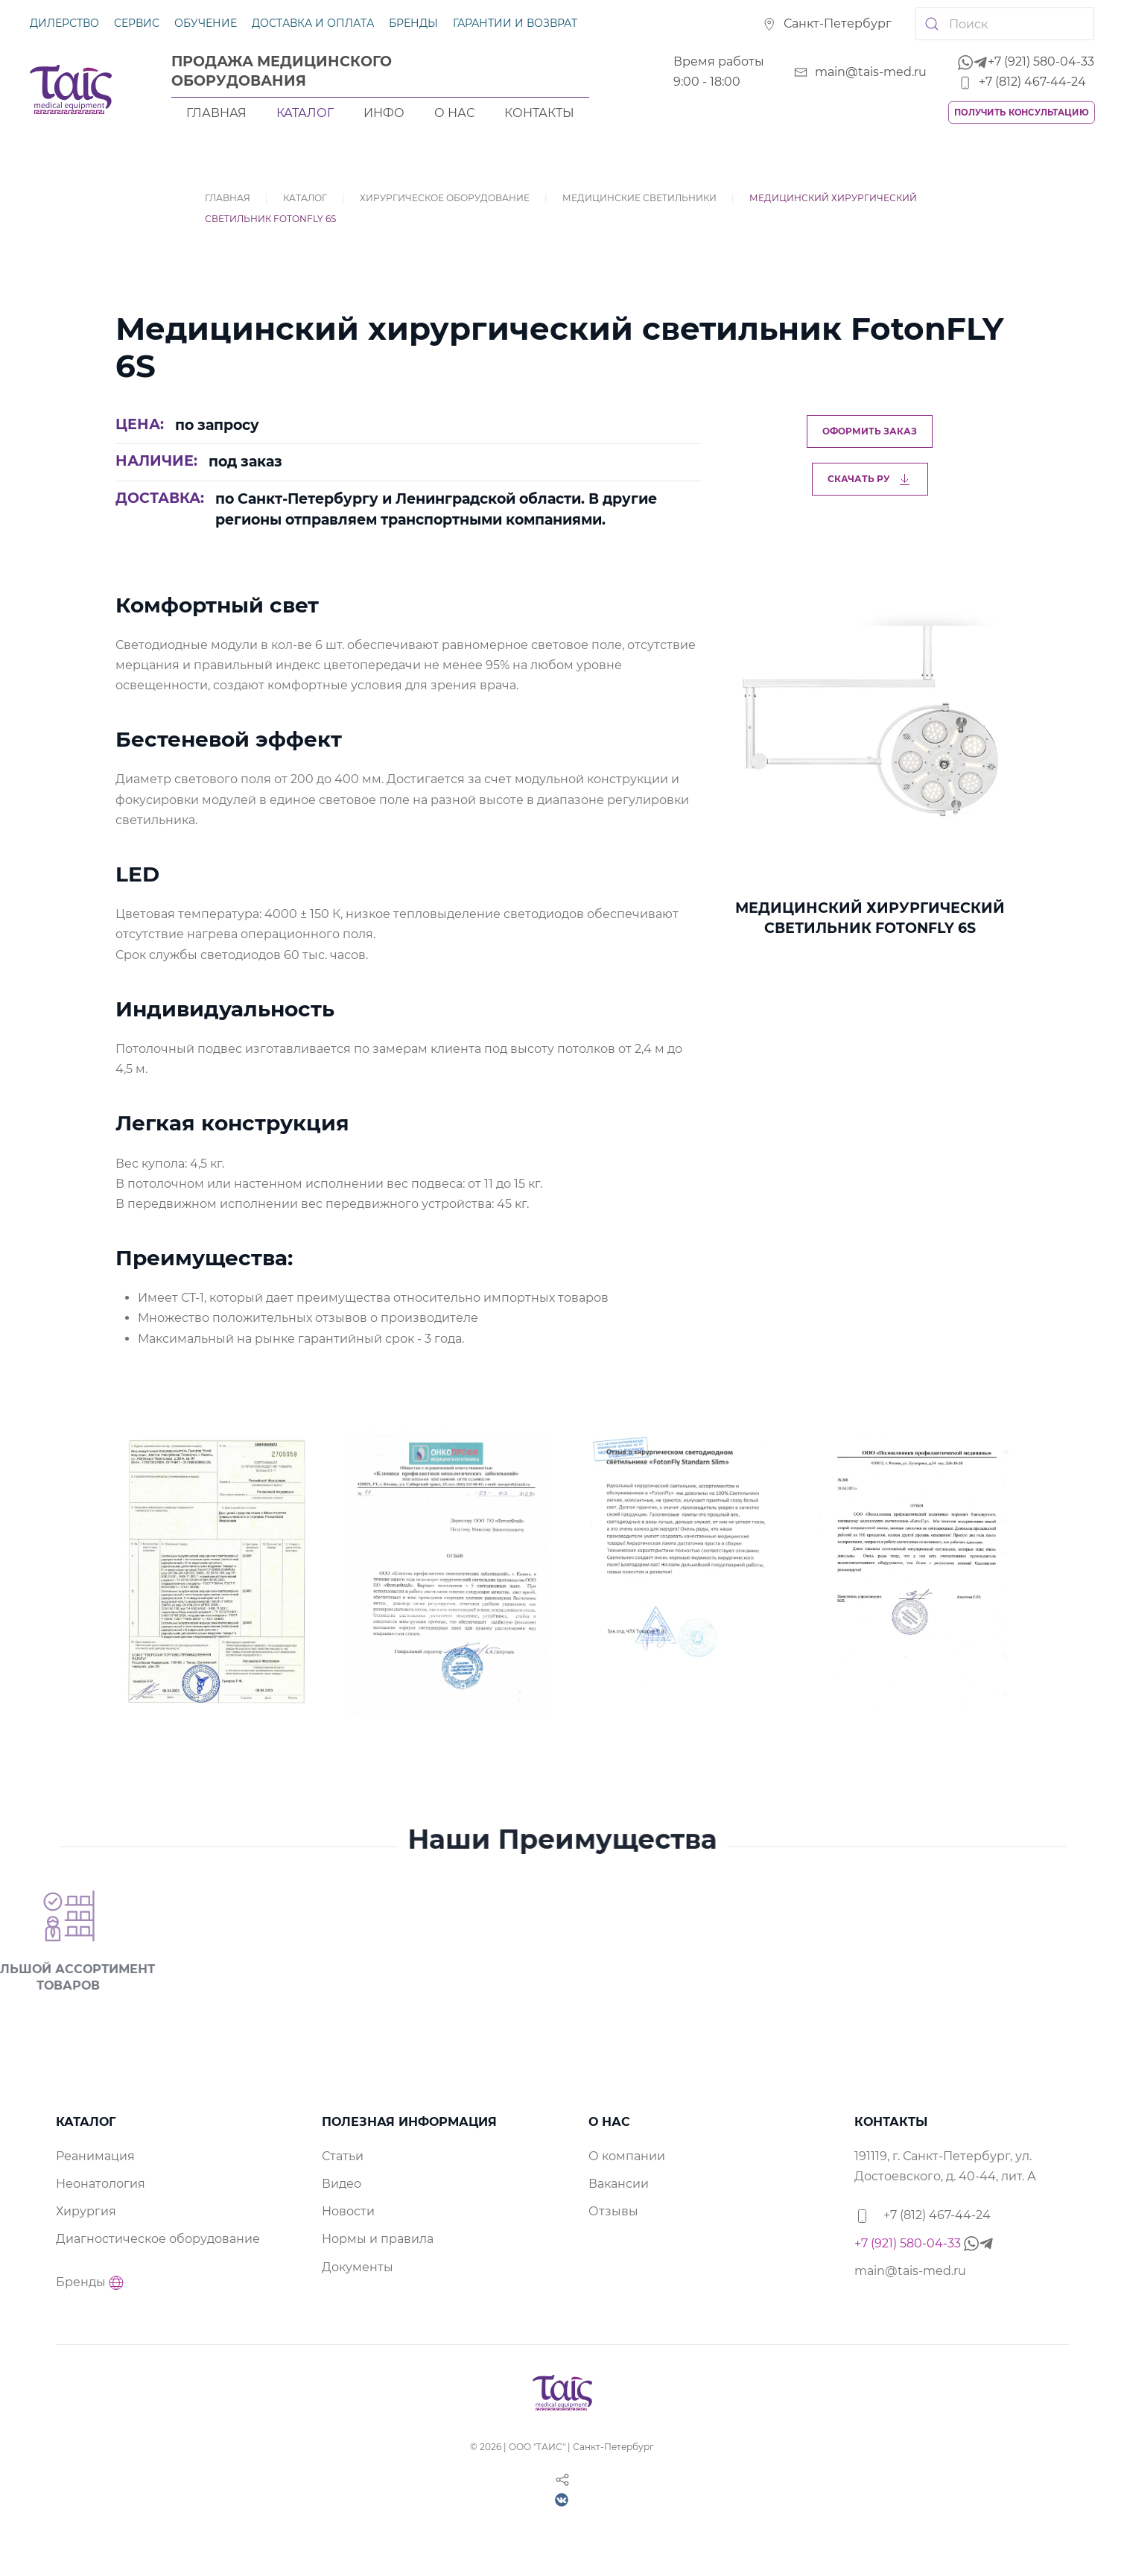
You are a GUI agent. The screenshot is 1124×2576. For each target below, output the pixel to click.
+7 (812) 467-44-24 (1022, 82)
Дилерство (64, 23)
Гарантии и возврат (515, 23)
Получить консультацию (1021, 112)
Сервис (136, 23)
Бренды (413, 23)
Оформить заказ (869, 431)
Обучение (205, 23)
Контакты (539, 113)
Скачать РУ (870, 479)
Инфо (383, 113)
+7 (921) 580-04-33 (1026, 61)
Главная (216, 113)
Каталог (305, 113)
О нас (454, 113)
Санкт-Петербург (827, 23)
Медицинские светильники (639, 197)
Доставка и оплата (313, 23)
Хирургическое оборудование (445, 197)
